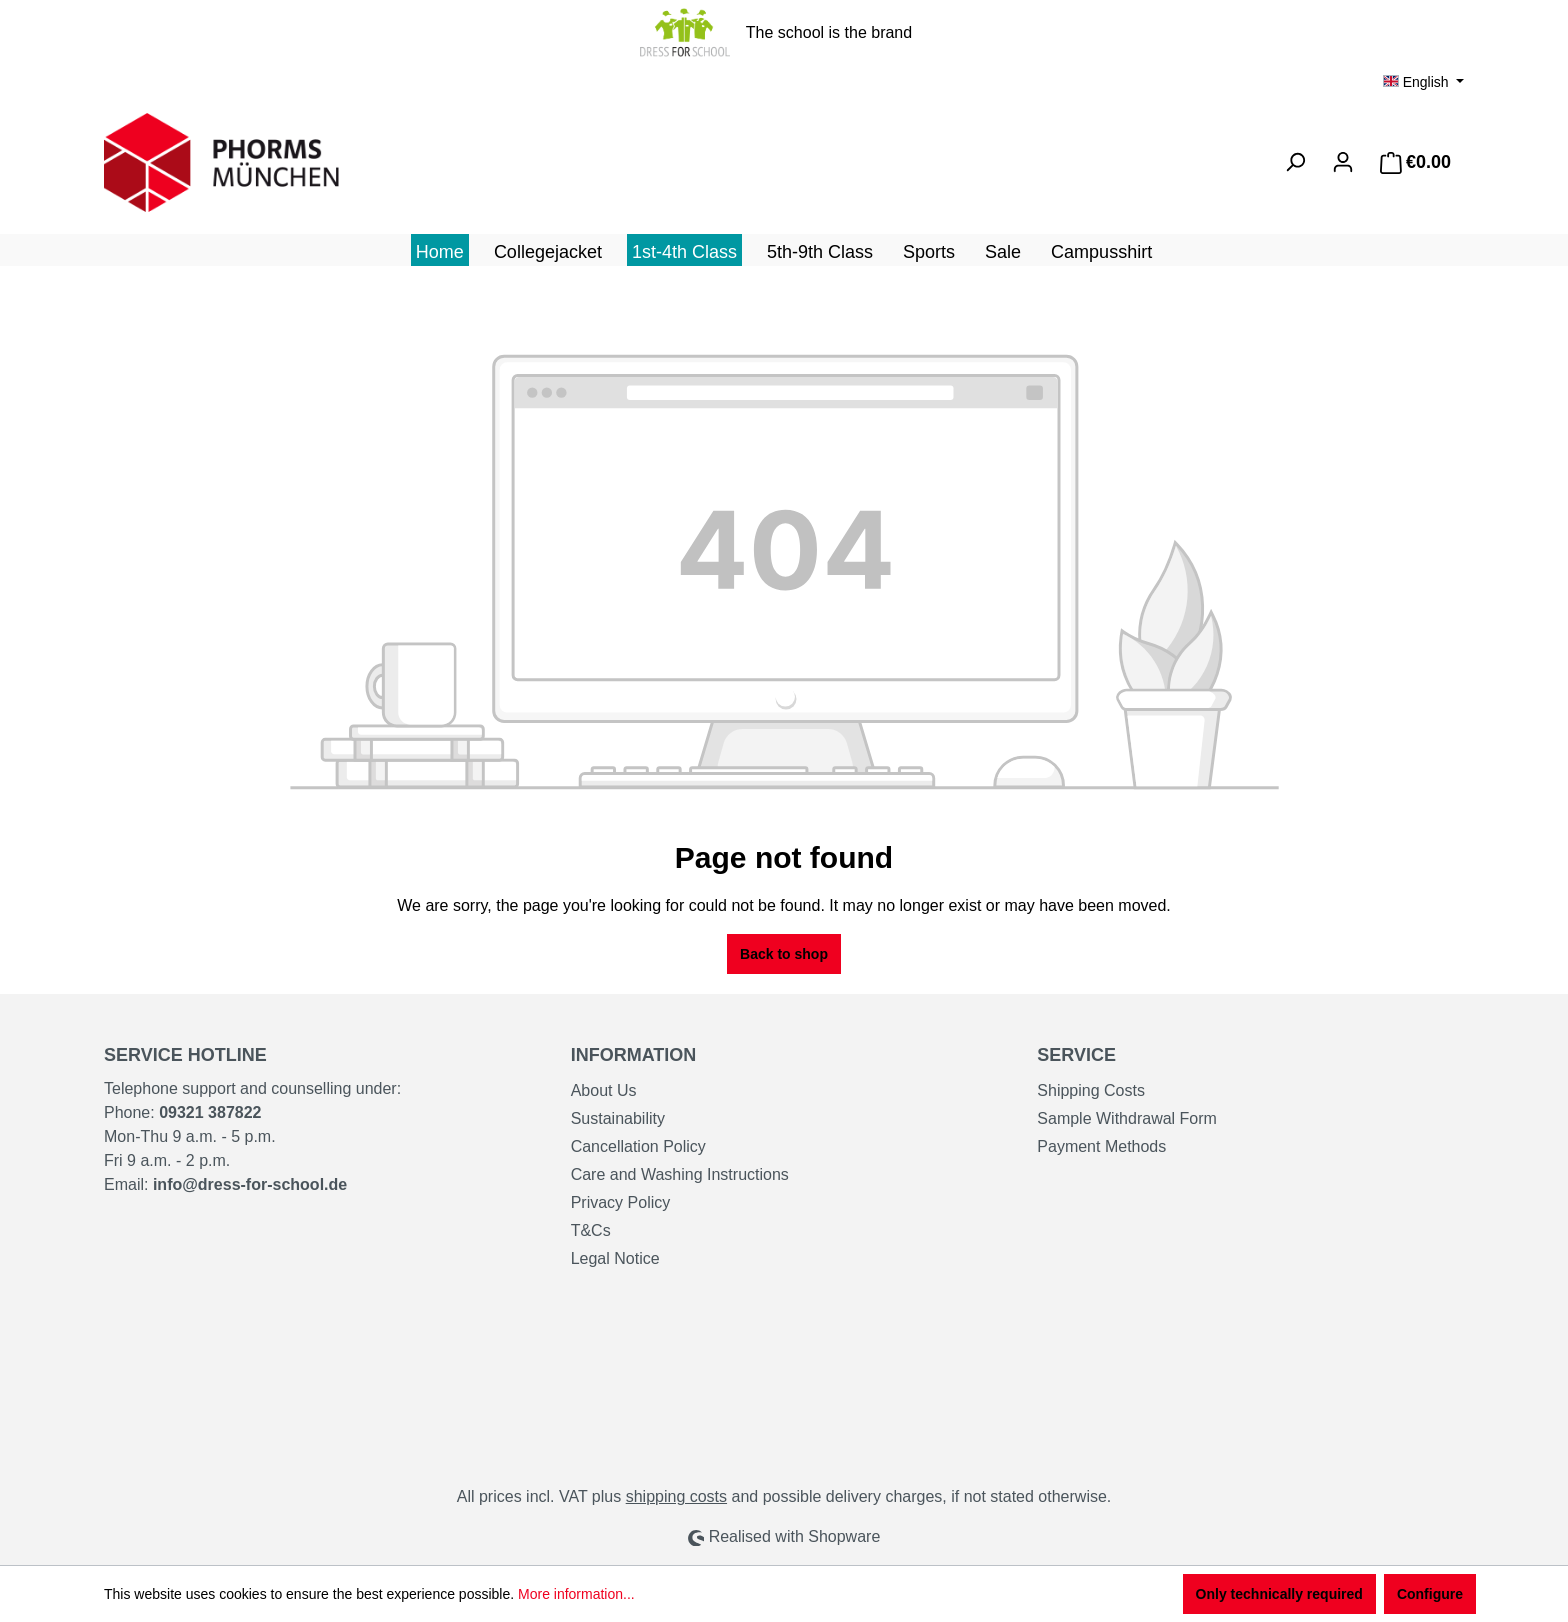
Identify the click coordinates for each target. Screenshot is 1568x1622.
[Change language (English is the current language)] (1423, 82)
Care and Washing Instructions (680, 1174)
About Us (604, 1090)
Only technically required (1279, 1594)
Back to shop (784, 954)
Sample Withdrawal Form (1127, 1118)
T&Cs (591, 1230)
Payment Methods (1101, 1146)
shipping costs (676, 1496)
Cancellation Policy (638, 1146)
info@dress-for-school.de (250, 1184)
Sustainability (618, 1118)
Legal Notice (615, 1258)
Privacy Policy (621, 1202)
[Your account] (1343, 162)
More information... (576, 1594)
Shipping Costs (1091, 1090)
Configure (1430, 1594)
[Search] (1295, 162)
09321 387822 (210, 1112)
